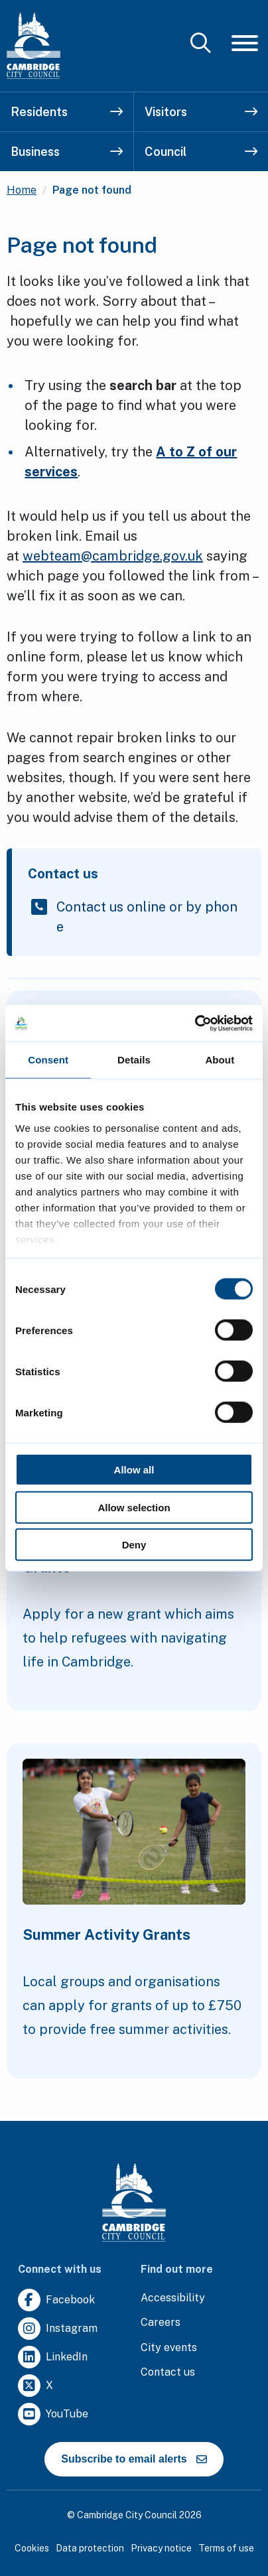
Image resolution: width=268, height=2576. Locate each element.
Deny (134, 1544)
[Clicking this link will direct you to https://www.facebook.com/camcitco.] (56, 2300)
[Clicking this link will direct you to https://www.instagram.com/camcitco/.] (58, 2328)
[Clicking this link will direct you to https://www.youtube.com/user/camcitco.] (53, 2414)
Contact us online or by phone (146, 917)
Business (67, 152)
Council (201, 152)
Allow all (134, 1469)
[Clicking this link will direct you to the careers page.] (160, 2323)
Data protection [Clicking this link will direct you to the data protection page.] (90, 2548)
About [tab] (219, 1059)
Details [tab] (134, 1059)
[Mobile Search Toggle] (201, 43)
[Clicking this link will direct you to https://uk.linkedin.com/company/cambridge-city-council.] (53, 2357)
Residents (67, 112)
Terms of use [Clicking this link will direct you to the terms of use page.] (226, 2548)
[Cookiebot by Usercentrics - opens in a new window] (195, 1023)
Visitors (201, 112)
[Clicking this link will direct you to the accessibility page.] (173, 2298)
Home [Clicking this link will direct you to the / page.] (21, 190)
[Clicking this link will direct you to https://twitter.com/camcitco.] (35, 2386)
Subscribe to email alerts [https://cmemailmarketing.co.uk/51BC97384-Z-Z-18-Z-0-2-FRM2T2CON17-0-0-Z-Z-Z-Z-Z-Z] (133, 2459)
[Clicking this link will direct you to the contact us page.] (168, 2372)
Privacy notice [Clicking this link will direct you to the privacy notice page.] (161, 2548)
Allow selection (134, 1507)
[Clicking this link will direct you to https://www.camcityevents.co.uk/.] (169, 2348)
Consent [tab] (48, 1059)
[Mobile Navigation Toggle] (244, 43)
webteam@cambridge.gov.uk (113, 556)
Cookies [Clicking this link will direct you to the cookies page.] (32, 2548)
